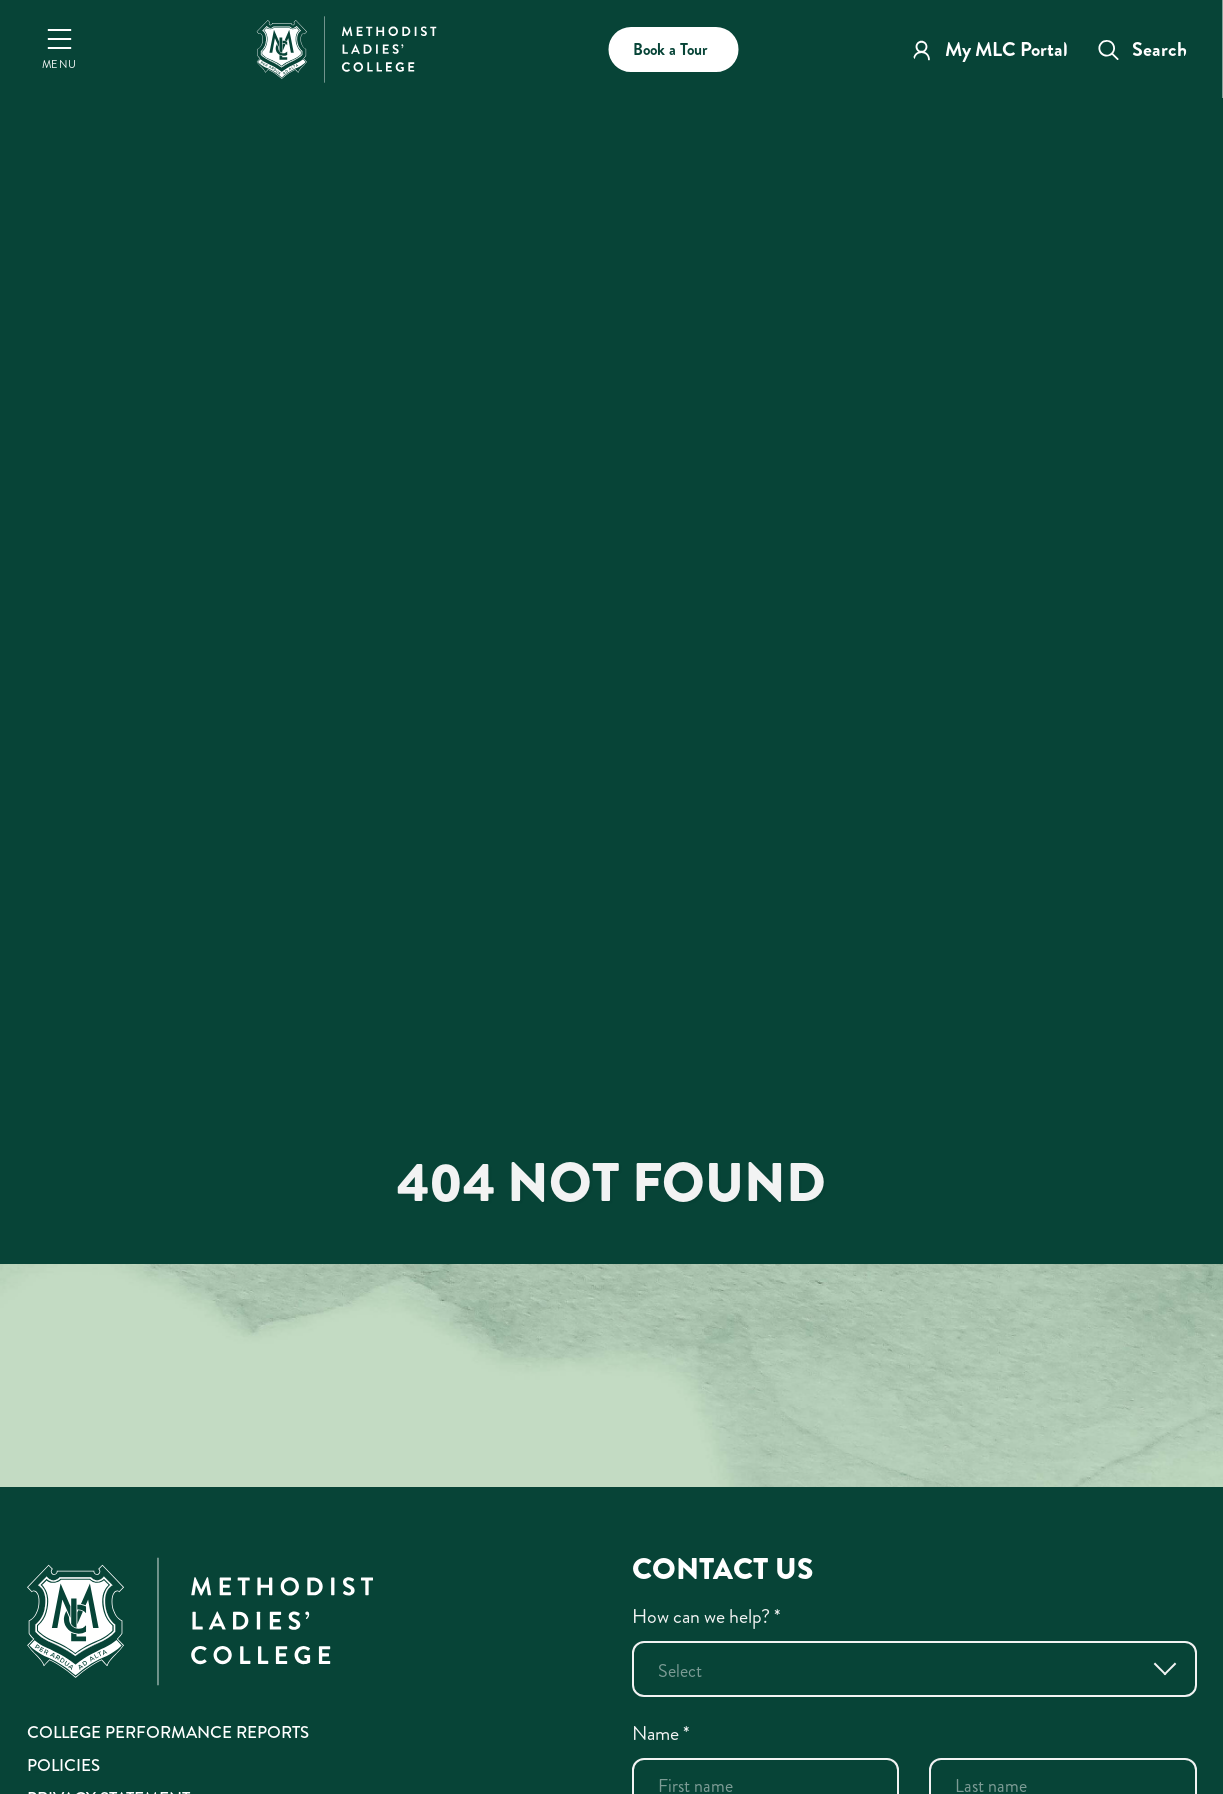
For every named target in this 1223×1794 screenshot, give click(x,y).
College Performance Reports (168, 1732)
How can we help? (706, 1616)
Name (661, 1733)
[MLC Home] (347, 47)
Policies (63, 1765)
